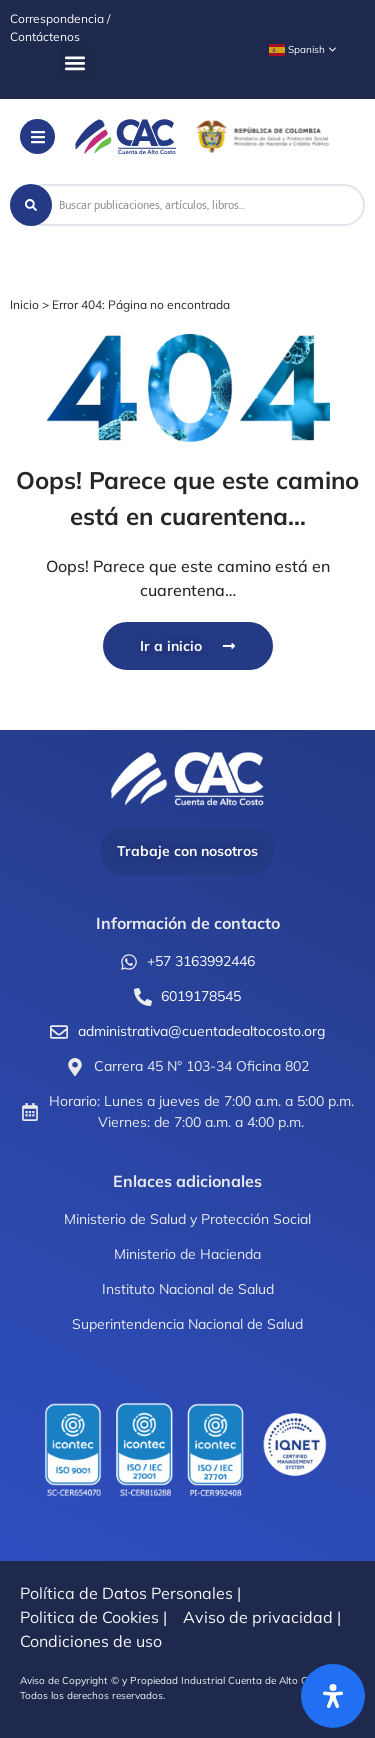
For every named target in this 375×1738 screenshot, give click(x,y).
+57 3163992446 (201, 961)
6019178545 (201, 996)
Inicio (24, 304)
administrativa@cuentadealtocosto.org (201, 1031)
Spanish (297, 50)
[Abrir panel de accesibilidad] (333, 1696)
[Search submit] (31, 205)
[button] (75, 62)
